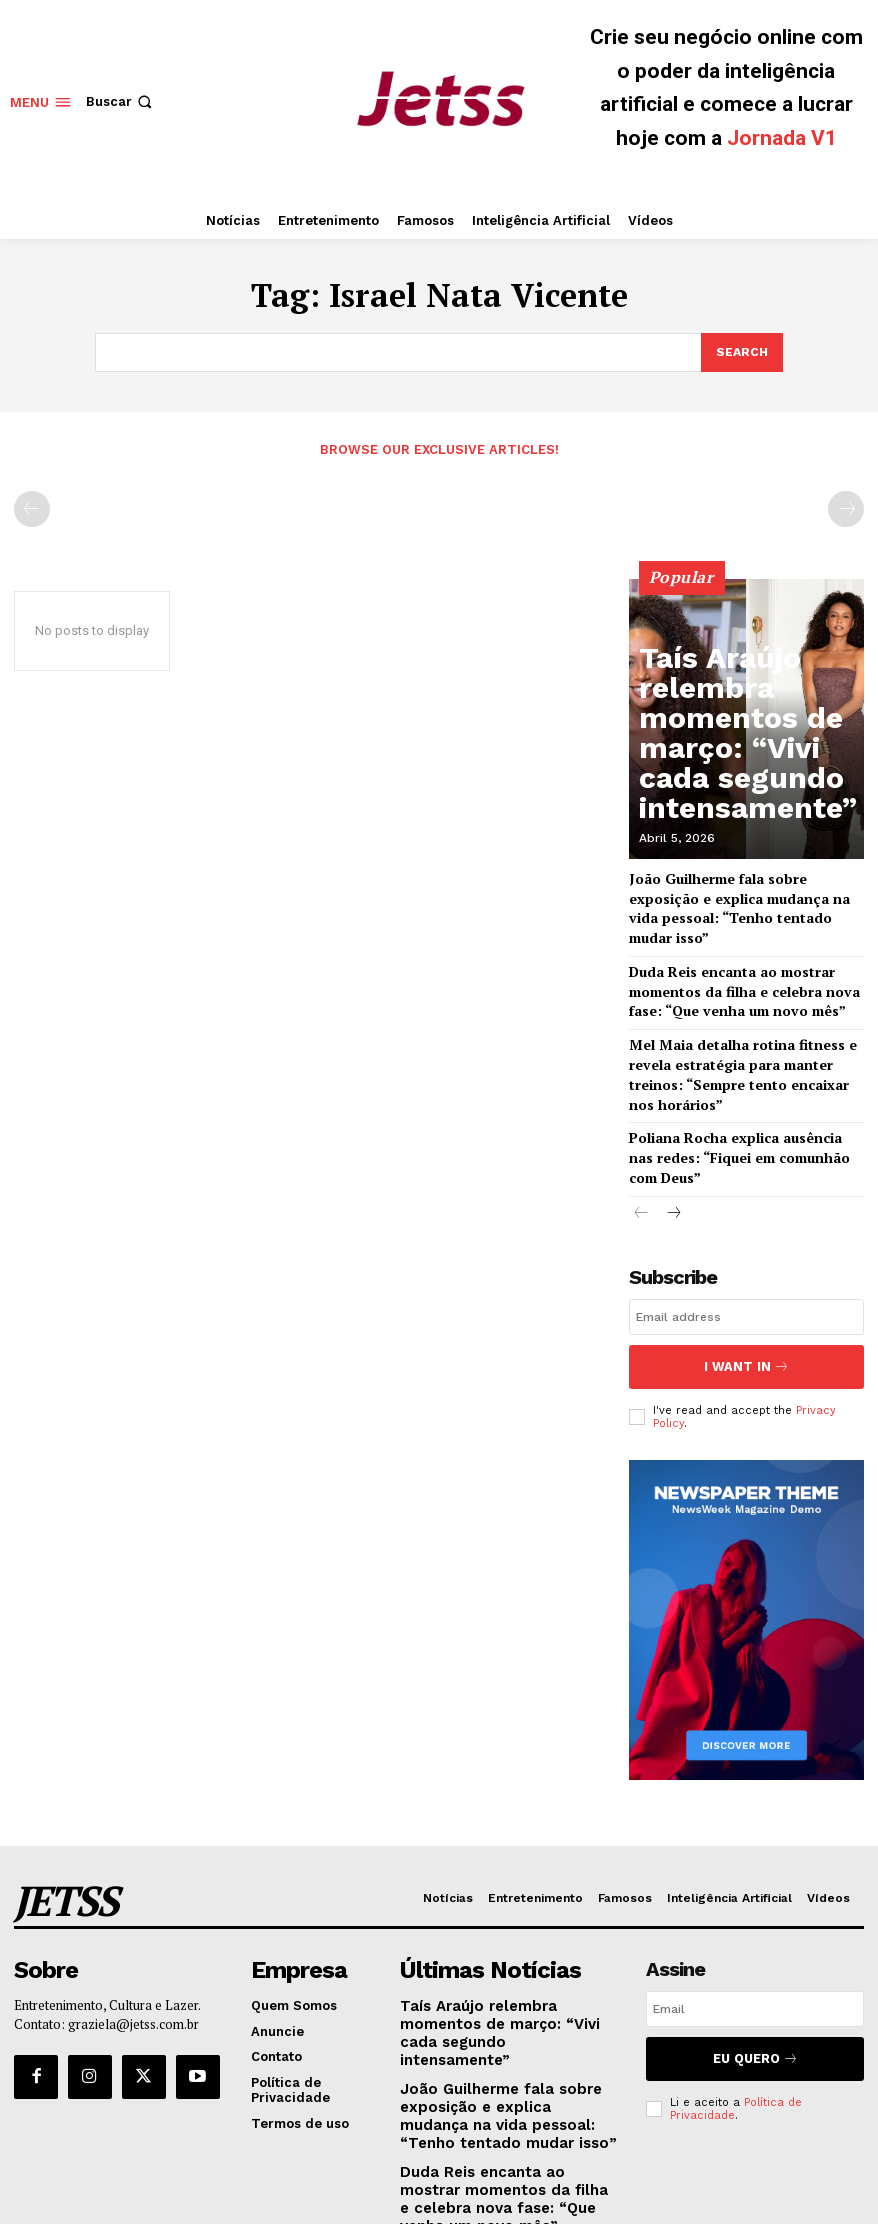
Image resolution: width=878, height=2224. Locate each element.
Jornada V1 (782, 138)
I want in (746, 1294)
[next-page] (673, 1146)
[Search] (741, 351)
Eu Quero (755, 1972)
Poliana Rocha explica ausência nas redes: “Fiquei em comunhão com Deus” (734, 1094)
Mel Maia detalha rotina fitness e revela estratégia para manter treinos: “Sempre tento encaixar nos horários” (746, 1027)
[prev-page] (32, 505)
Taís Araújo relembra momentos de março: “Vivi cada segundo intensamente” (747, 787)
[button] (121, 101)
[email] (746, 1249)
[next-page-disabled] (846, 505)
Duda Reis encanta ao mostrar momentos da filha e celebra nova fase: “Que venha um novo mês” (745, 959)
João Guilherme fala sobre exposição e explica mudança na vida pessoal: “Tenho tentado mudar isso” (743, 892)
